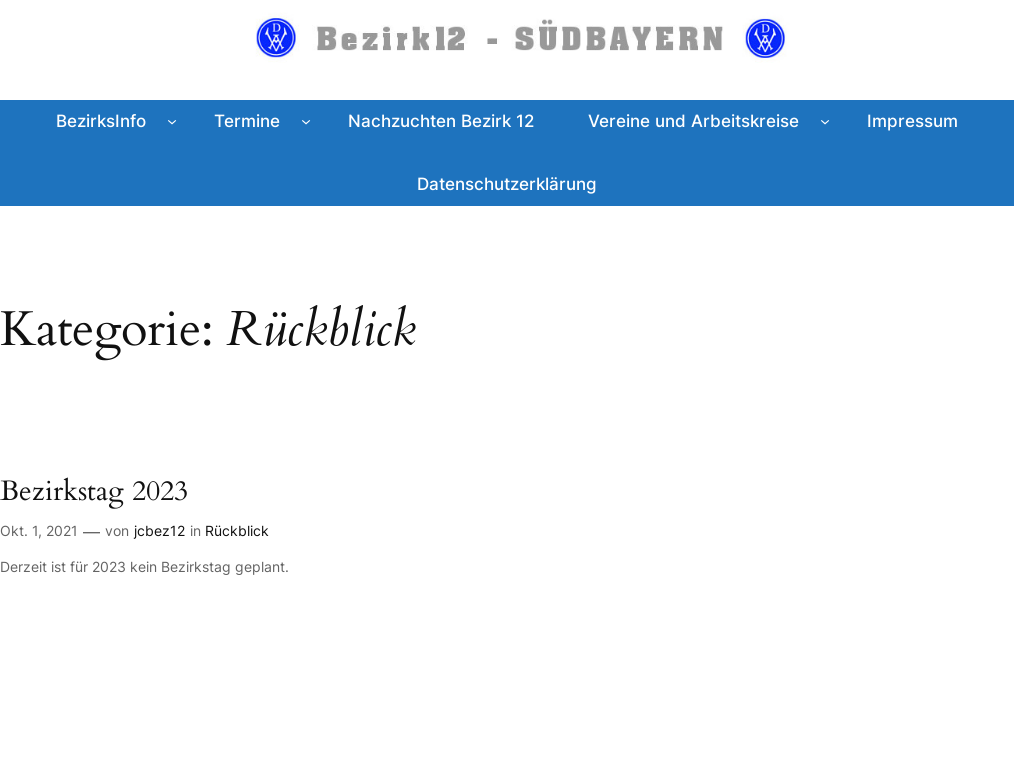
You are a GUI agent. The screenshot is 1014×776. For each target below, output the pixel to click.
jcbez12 (159, 530)
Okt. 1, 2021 (39, 530)
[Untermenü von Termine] (306, 121)
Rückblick (237, 530)
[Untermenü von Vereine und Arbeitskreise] (825, 121)
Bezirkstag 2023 (94, 491)
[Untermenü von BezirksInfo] (172, 121)
